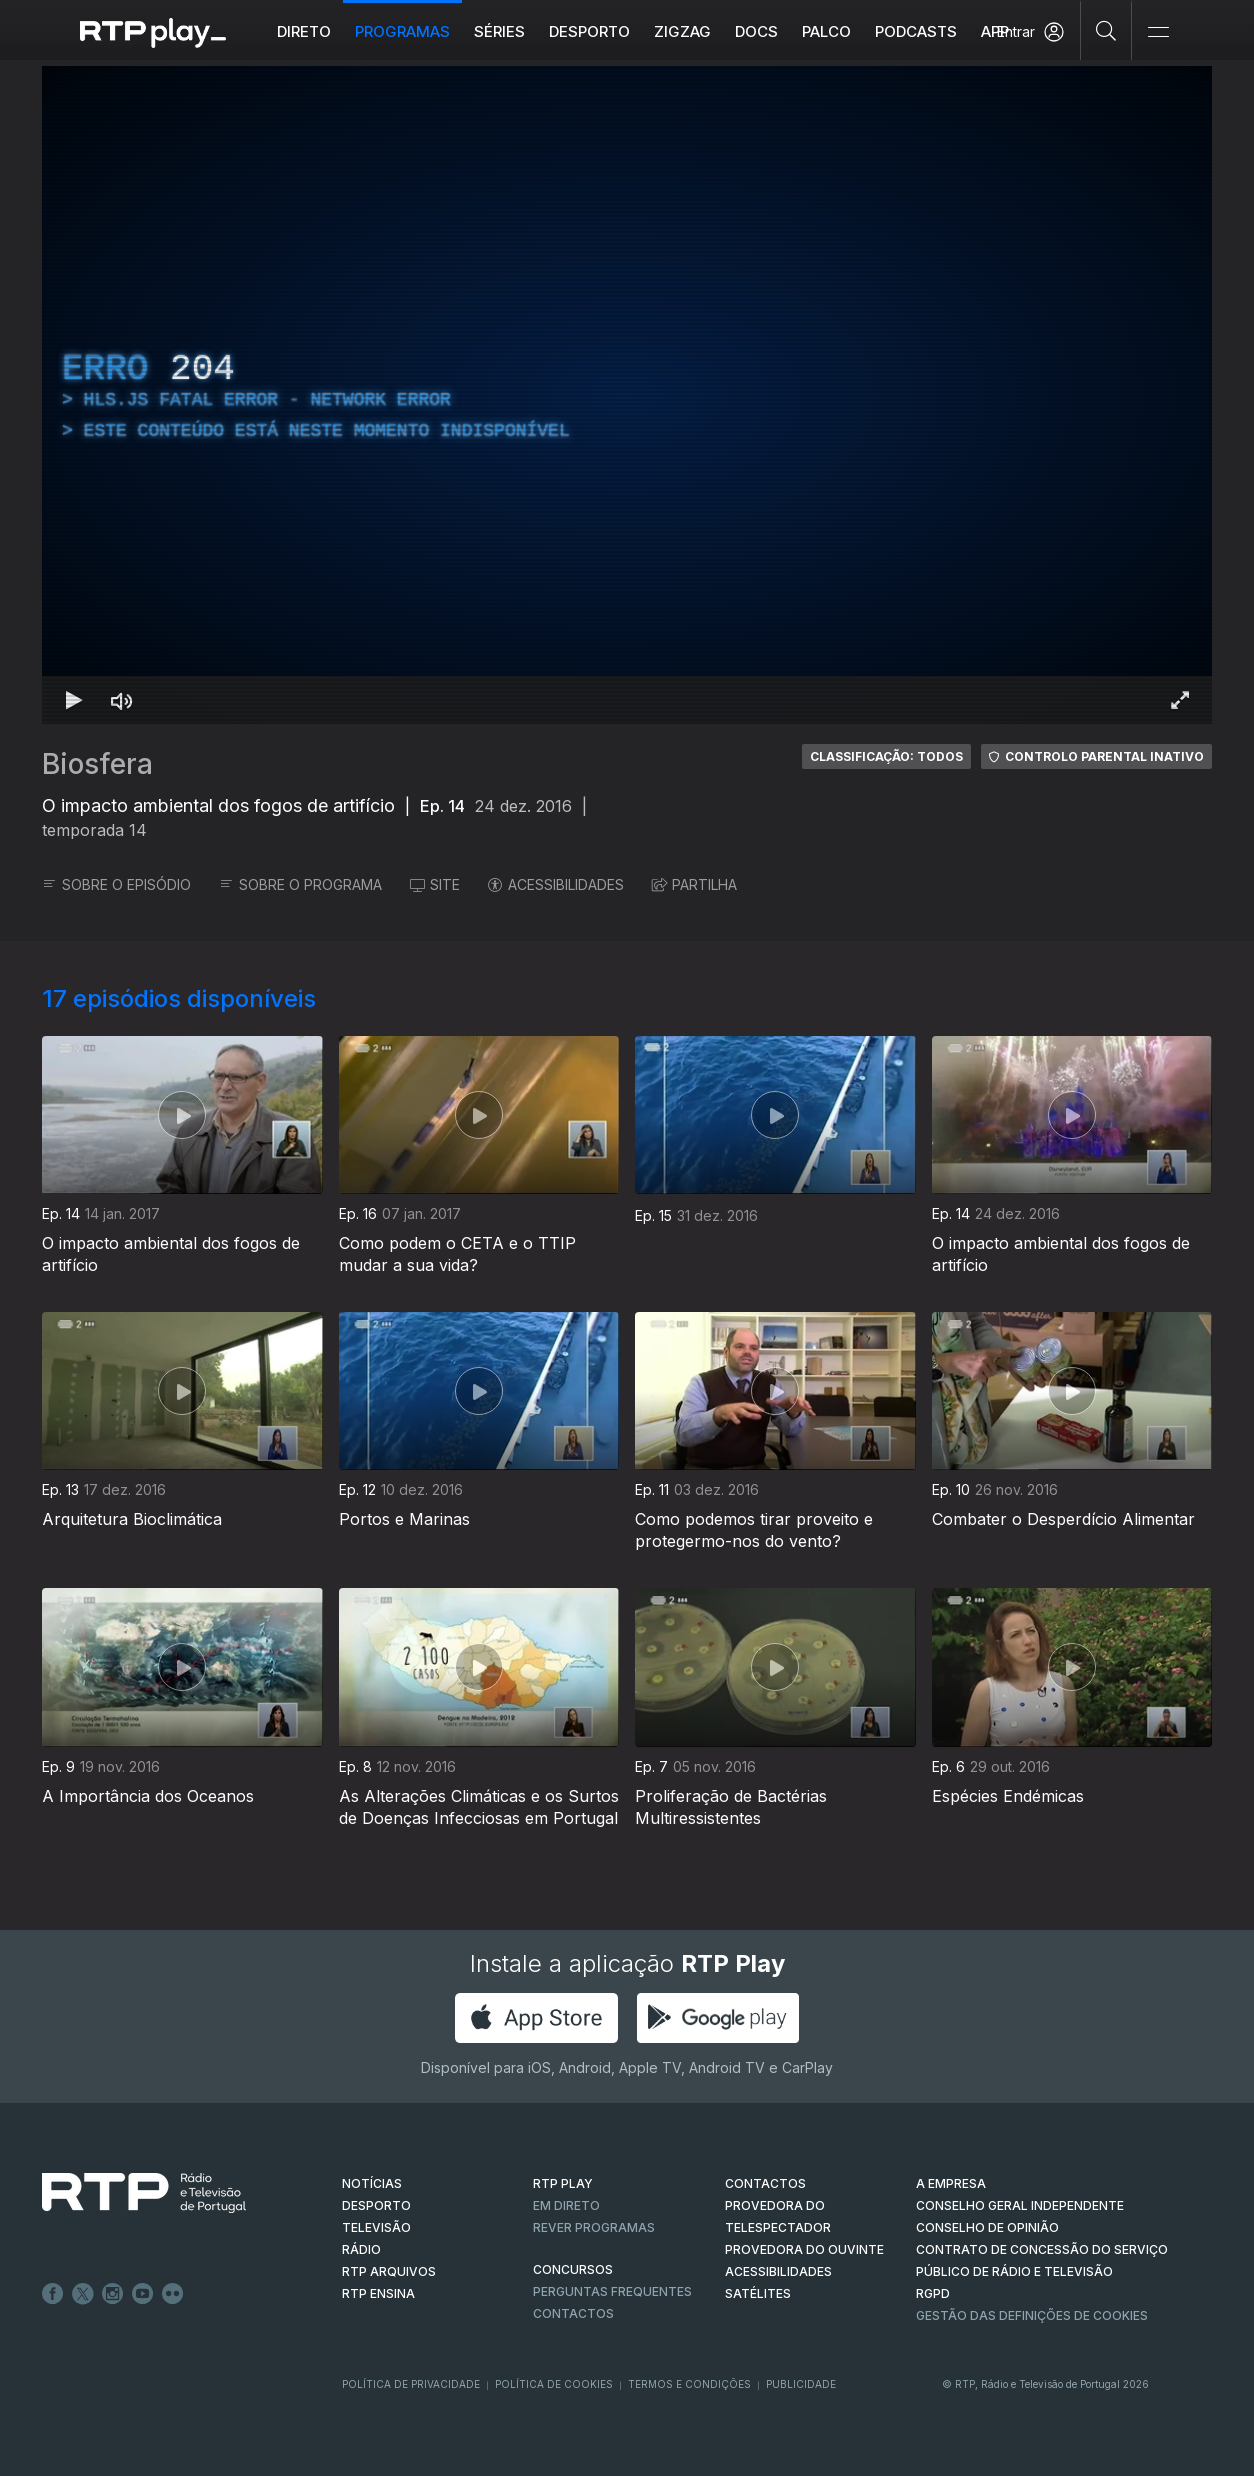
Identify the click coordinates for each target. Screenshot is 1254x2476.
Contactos (573, 2313)
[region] (627, 395)
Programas (402, 31)
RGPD (933, 2293)
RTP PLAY (563, 2183)
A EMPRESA (951, 2183)
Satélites (758, 2293)
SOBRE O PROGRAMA (300, 884)
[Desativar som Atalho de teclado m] (122, 700)
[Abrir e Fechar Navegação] (1158, 32)
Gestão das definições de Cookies (1032, 2315)
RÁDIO (361, 2249)
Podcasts (916, 31)
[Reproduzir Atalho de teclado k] (74, 700)
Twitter (83, 2294)
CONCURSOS (573, 2269)
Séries (499, 31)
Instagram (113, 2294)
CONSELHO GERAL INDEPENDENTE (1020, 2205)
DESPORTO (376, 2205)
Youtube (143, 2294)
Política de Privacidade (411, 2384)
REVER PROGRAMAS (594, 2227)
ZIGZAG (682, 31)
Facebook (53, 2294)
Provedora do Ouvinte (804, 2249)
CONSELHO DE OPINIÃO (987, 2227)
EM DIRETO (566, 2205)
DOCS (756, 31)
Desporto (589, 31)
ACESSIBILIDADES (556, 884)
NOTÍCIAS (372, 2183)
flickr (173, 2294)
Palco (826, 31)
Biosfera (97, 764)
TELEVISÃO (376, 2227)
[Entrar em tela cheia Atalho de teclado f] (1180, 700)
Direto (304, 31)
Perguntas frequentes (612, 2291)
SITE (435, 884)
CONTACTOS (765, 2183)
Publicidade (801, 2384)
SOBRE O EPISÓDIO (116, 884)
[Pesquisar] (1106, 30)
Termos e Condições (689, 2384)
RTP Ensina (378, 2293)
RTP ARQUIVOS (389, 2271)
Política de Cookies (554, 2384)
